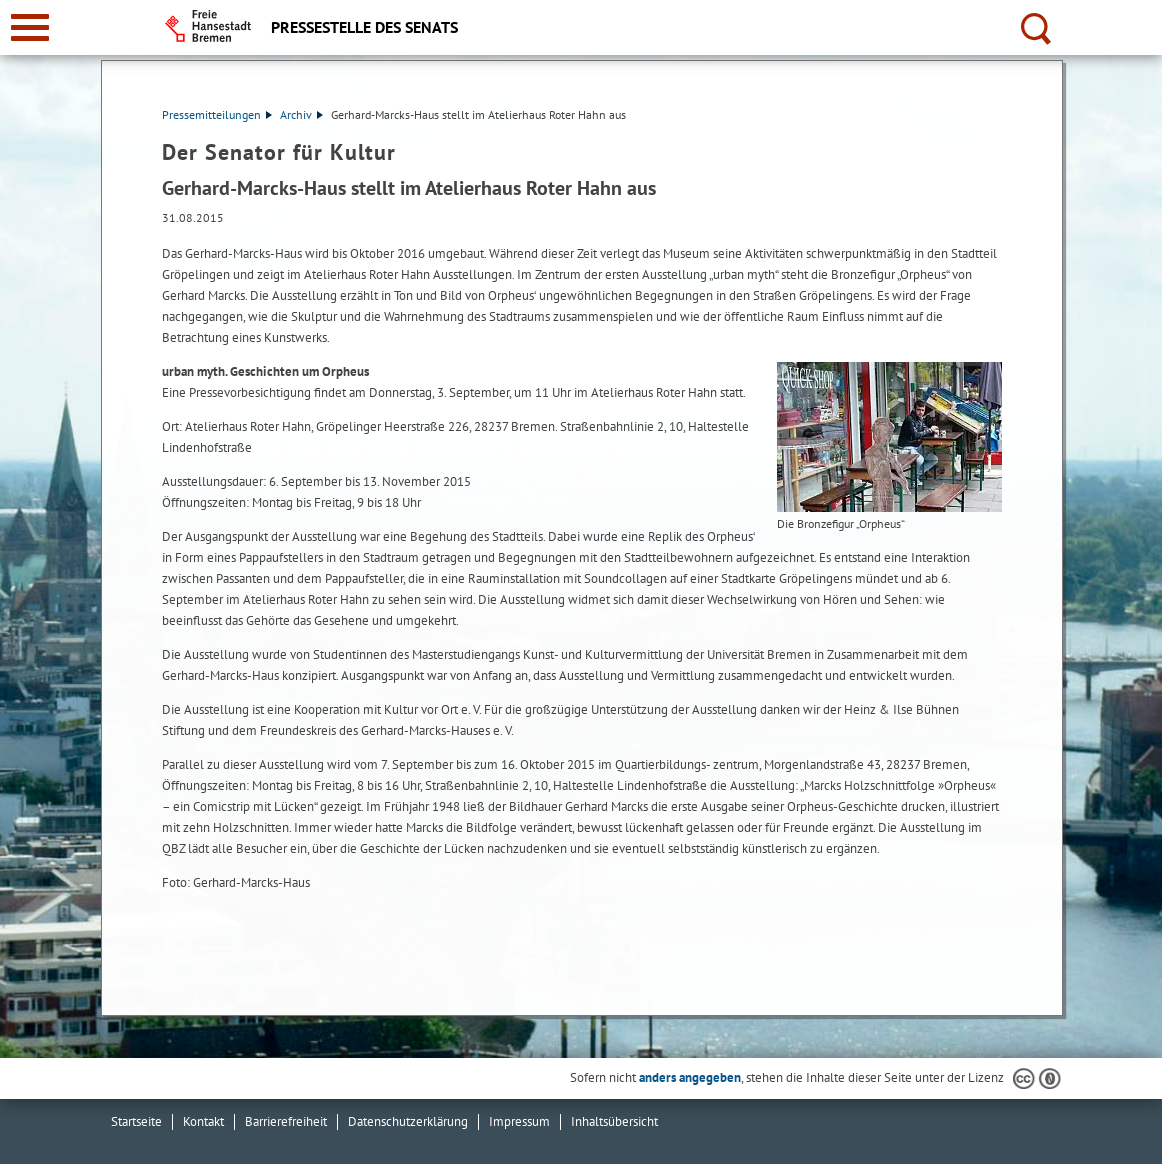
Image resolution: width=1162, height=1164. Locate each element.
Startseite (136, 1121)
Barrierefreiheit (286, 1121)
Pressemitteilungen (217, 114)
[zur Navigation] (30, 27)
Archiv (301, 114)
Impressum (519, 1121)
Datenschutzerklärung (408, 1121)
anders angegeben (690, 1077)
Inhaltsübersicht (614, 1121)
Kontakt (203, 1121)
